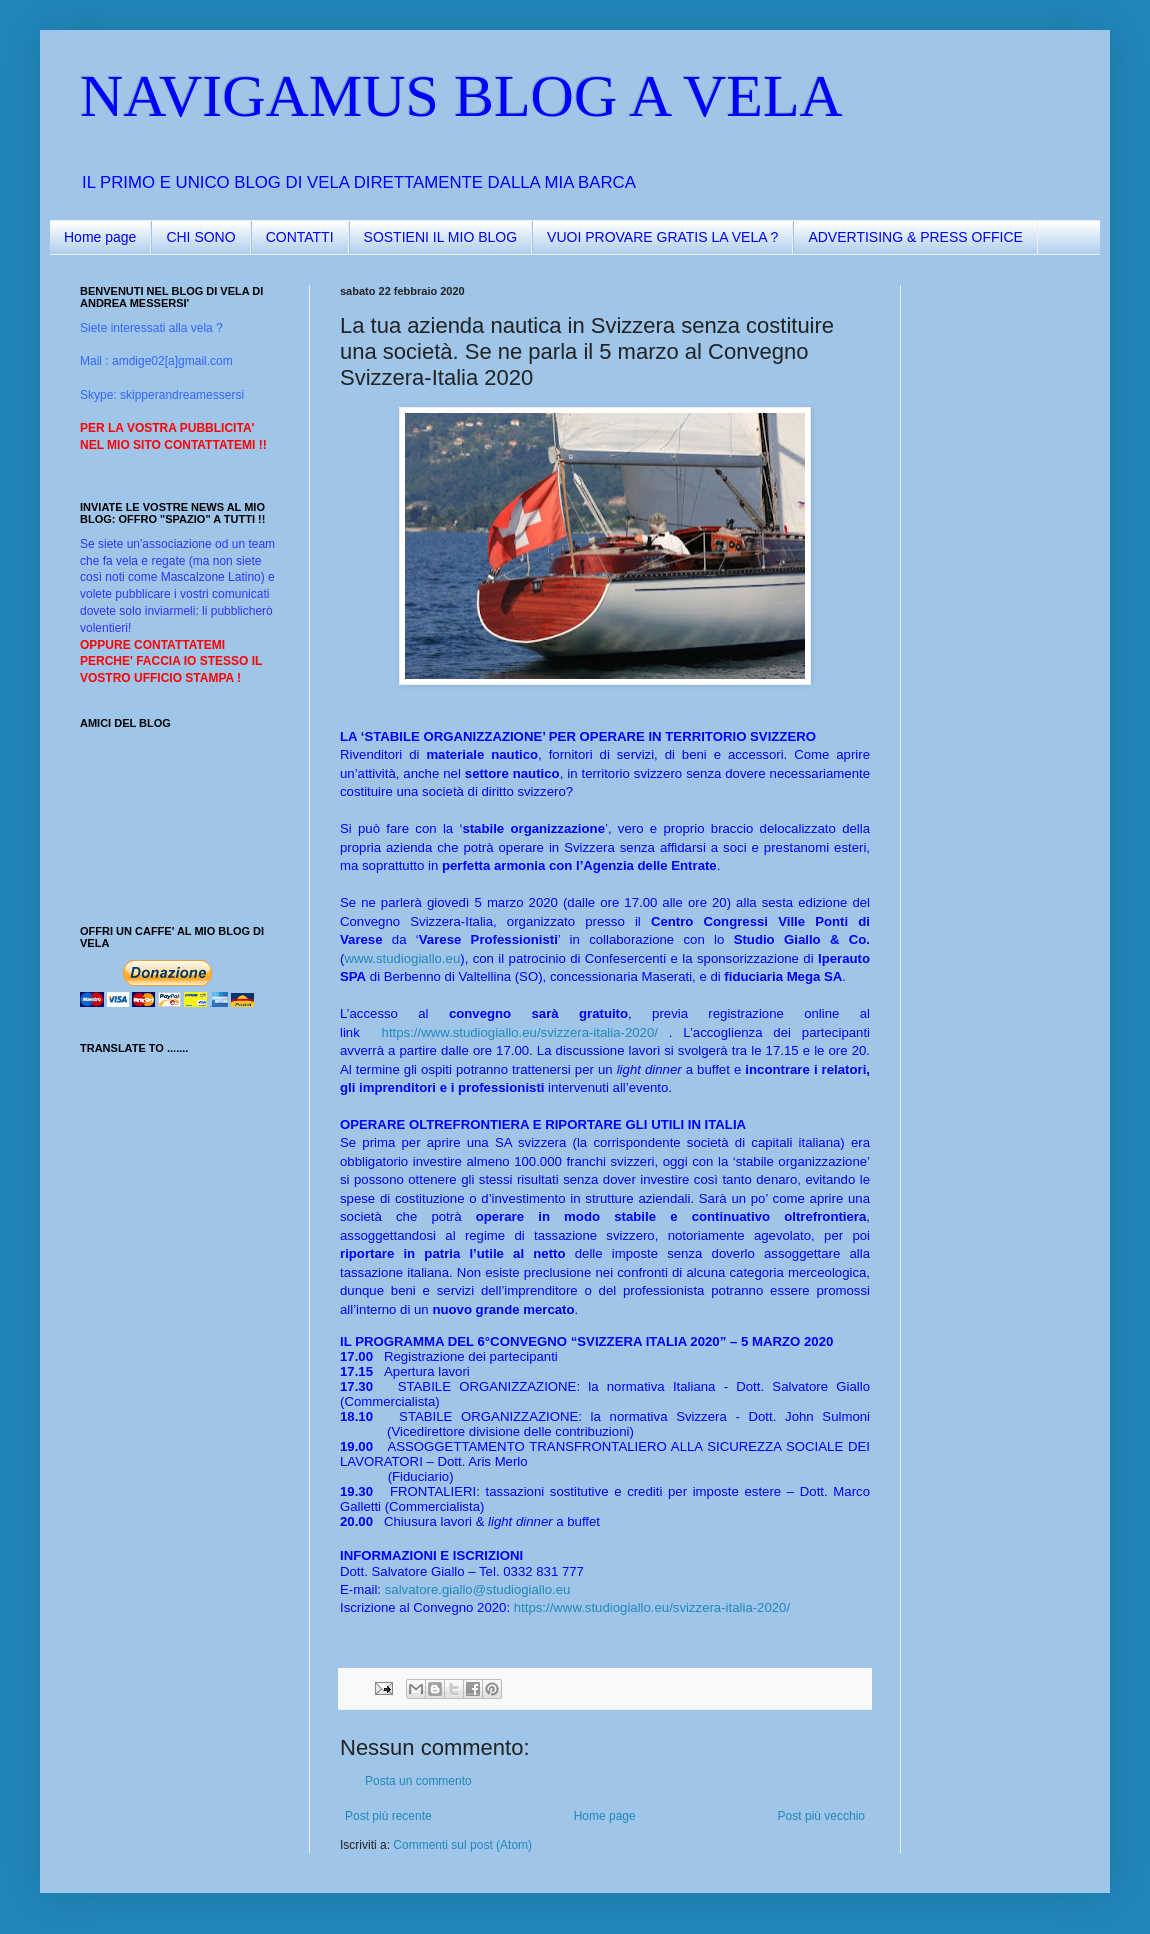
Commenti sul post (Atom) (462, 1845)
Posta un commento (418, 1781)
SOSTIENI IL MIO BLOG (441, 237)
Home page (100, 237)
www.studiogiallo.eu (402, 958)
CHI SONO (200, 237)
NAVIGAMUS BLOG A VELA (461, 96)
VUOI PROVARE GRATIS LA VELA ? (662, 237)
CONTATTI (300, 237)
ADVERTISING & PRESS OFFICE (915, 237)
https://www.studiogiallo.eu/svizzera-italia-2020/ (520, 1032)
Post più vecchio (821, 1816)
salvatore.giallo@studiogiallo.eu (478, 1589)
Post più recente (388, 1816)
